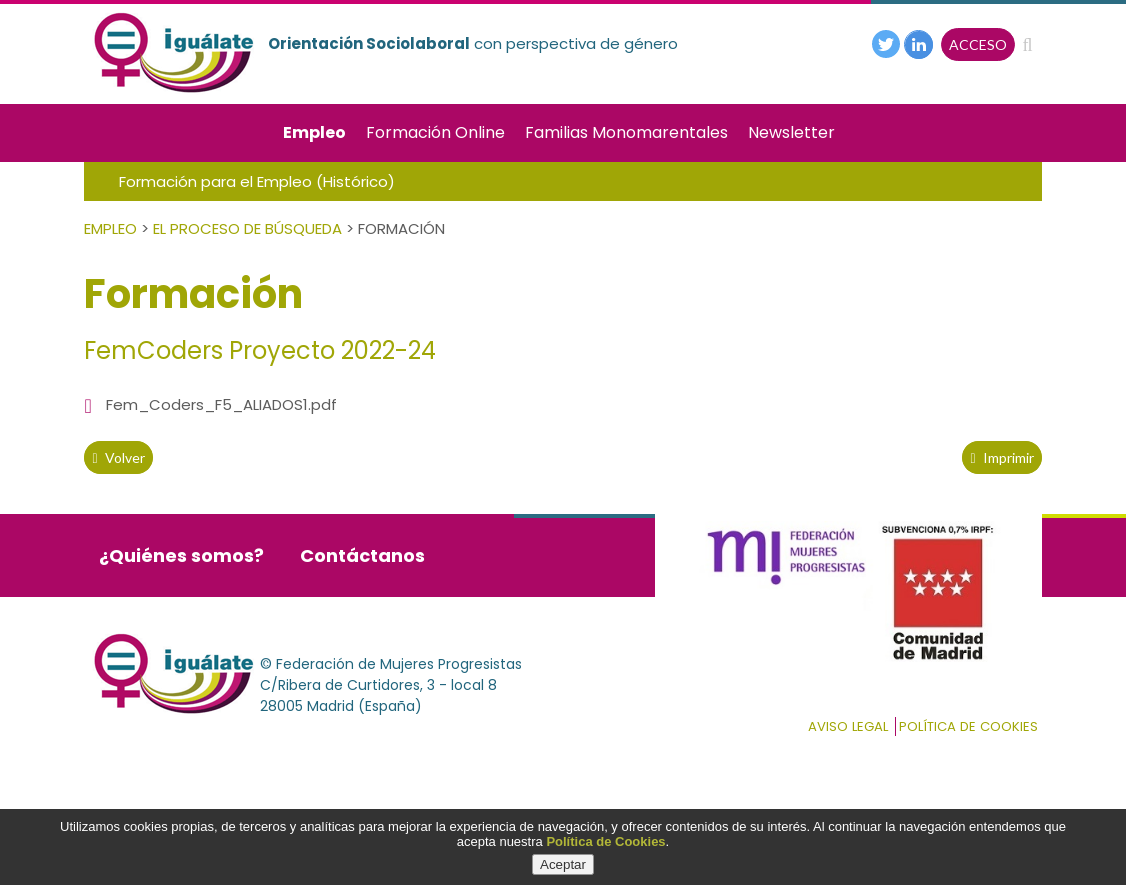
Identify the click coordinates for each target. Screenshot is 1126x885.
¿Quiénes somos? (181, 555)
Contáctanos (362, 555)
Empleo (314, 132)
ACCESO (978, 44)
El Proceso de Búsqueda (247, 228)
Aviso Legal (848, 726)
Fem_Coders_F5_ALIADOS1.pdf (221, 404)
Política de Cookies (605, 841)
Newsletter (791, 132)
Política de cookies (968, 726)
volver (118, 457)
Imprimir (1001, 457)
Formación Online (435, 132)
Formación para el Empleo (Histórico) (257, 181)
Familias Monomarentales (626, 132)
